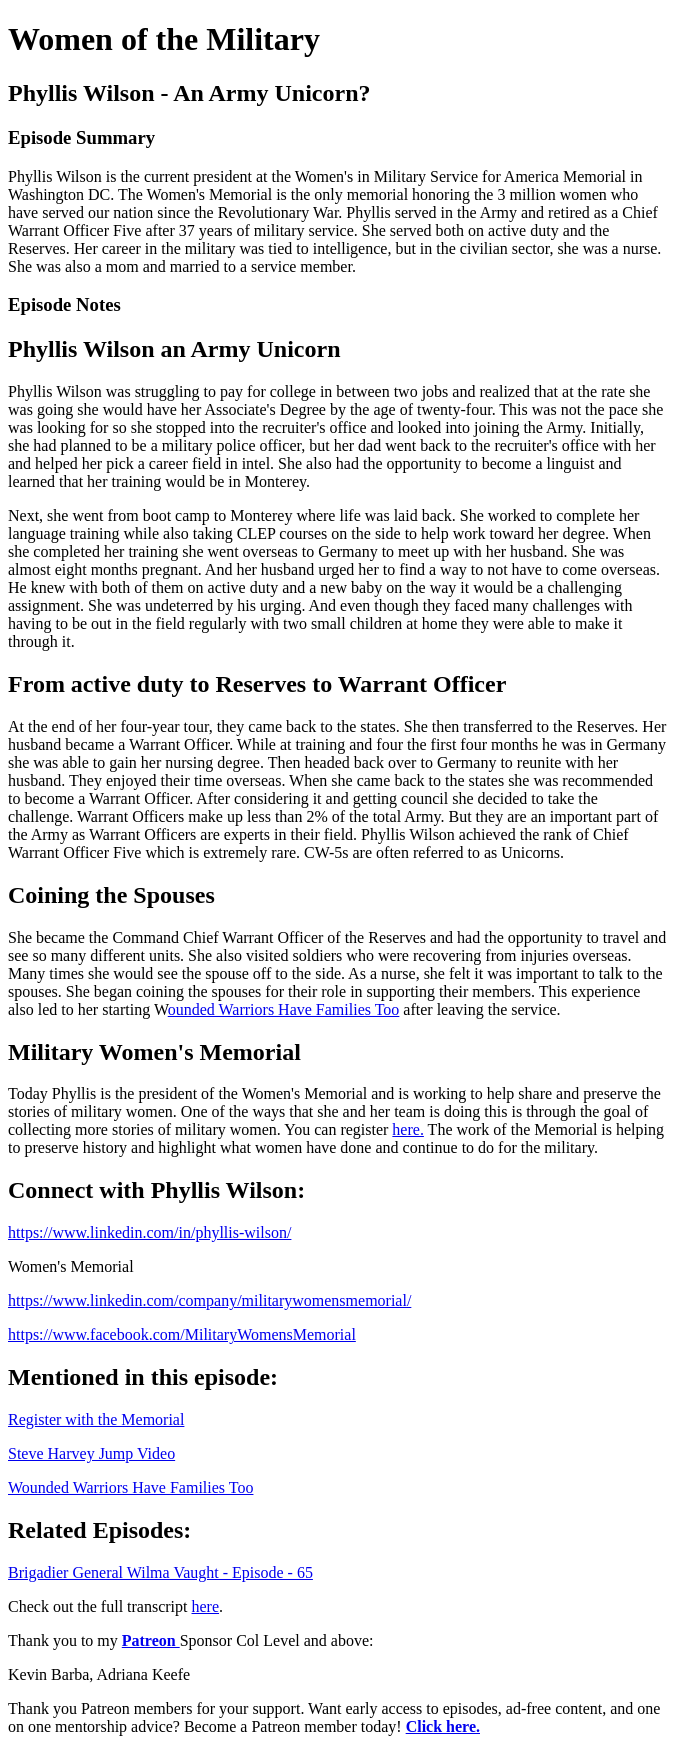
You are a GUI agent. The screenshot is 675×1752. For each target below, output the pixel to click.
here (206, 1606)
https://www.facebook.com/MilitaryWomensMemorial (182, 1334)
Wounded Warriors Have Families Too (130, 1487)
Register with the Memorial (96, 1419)
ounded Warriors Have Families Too (284, 1009)
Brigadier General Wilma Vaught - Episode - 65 (160, 1572)
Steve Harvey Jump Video (91, 1453)
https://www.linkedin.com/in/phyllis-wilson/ (149, 1232)
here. (408, 1129)
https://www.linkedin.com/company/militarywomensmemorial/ (209, 1300)
